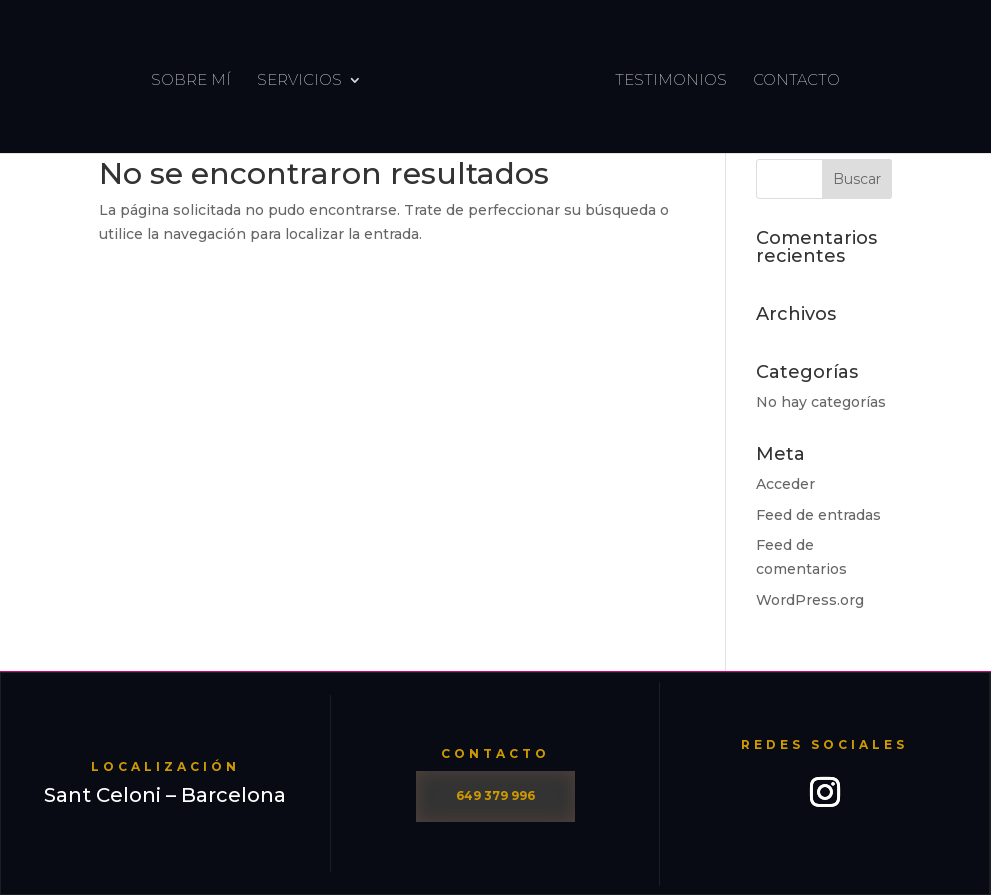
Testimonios (669, 80)
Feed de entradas (818, 515)
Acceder (785, 484)
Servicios (301, 80)
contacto (794, 80)
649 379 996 (495, 795)
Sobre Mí (193, 80)
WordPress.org (810, 600)
